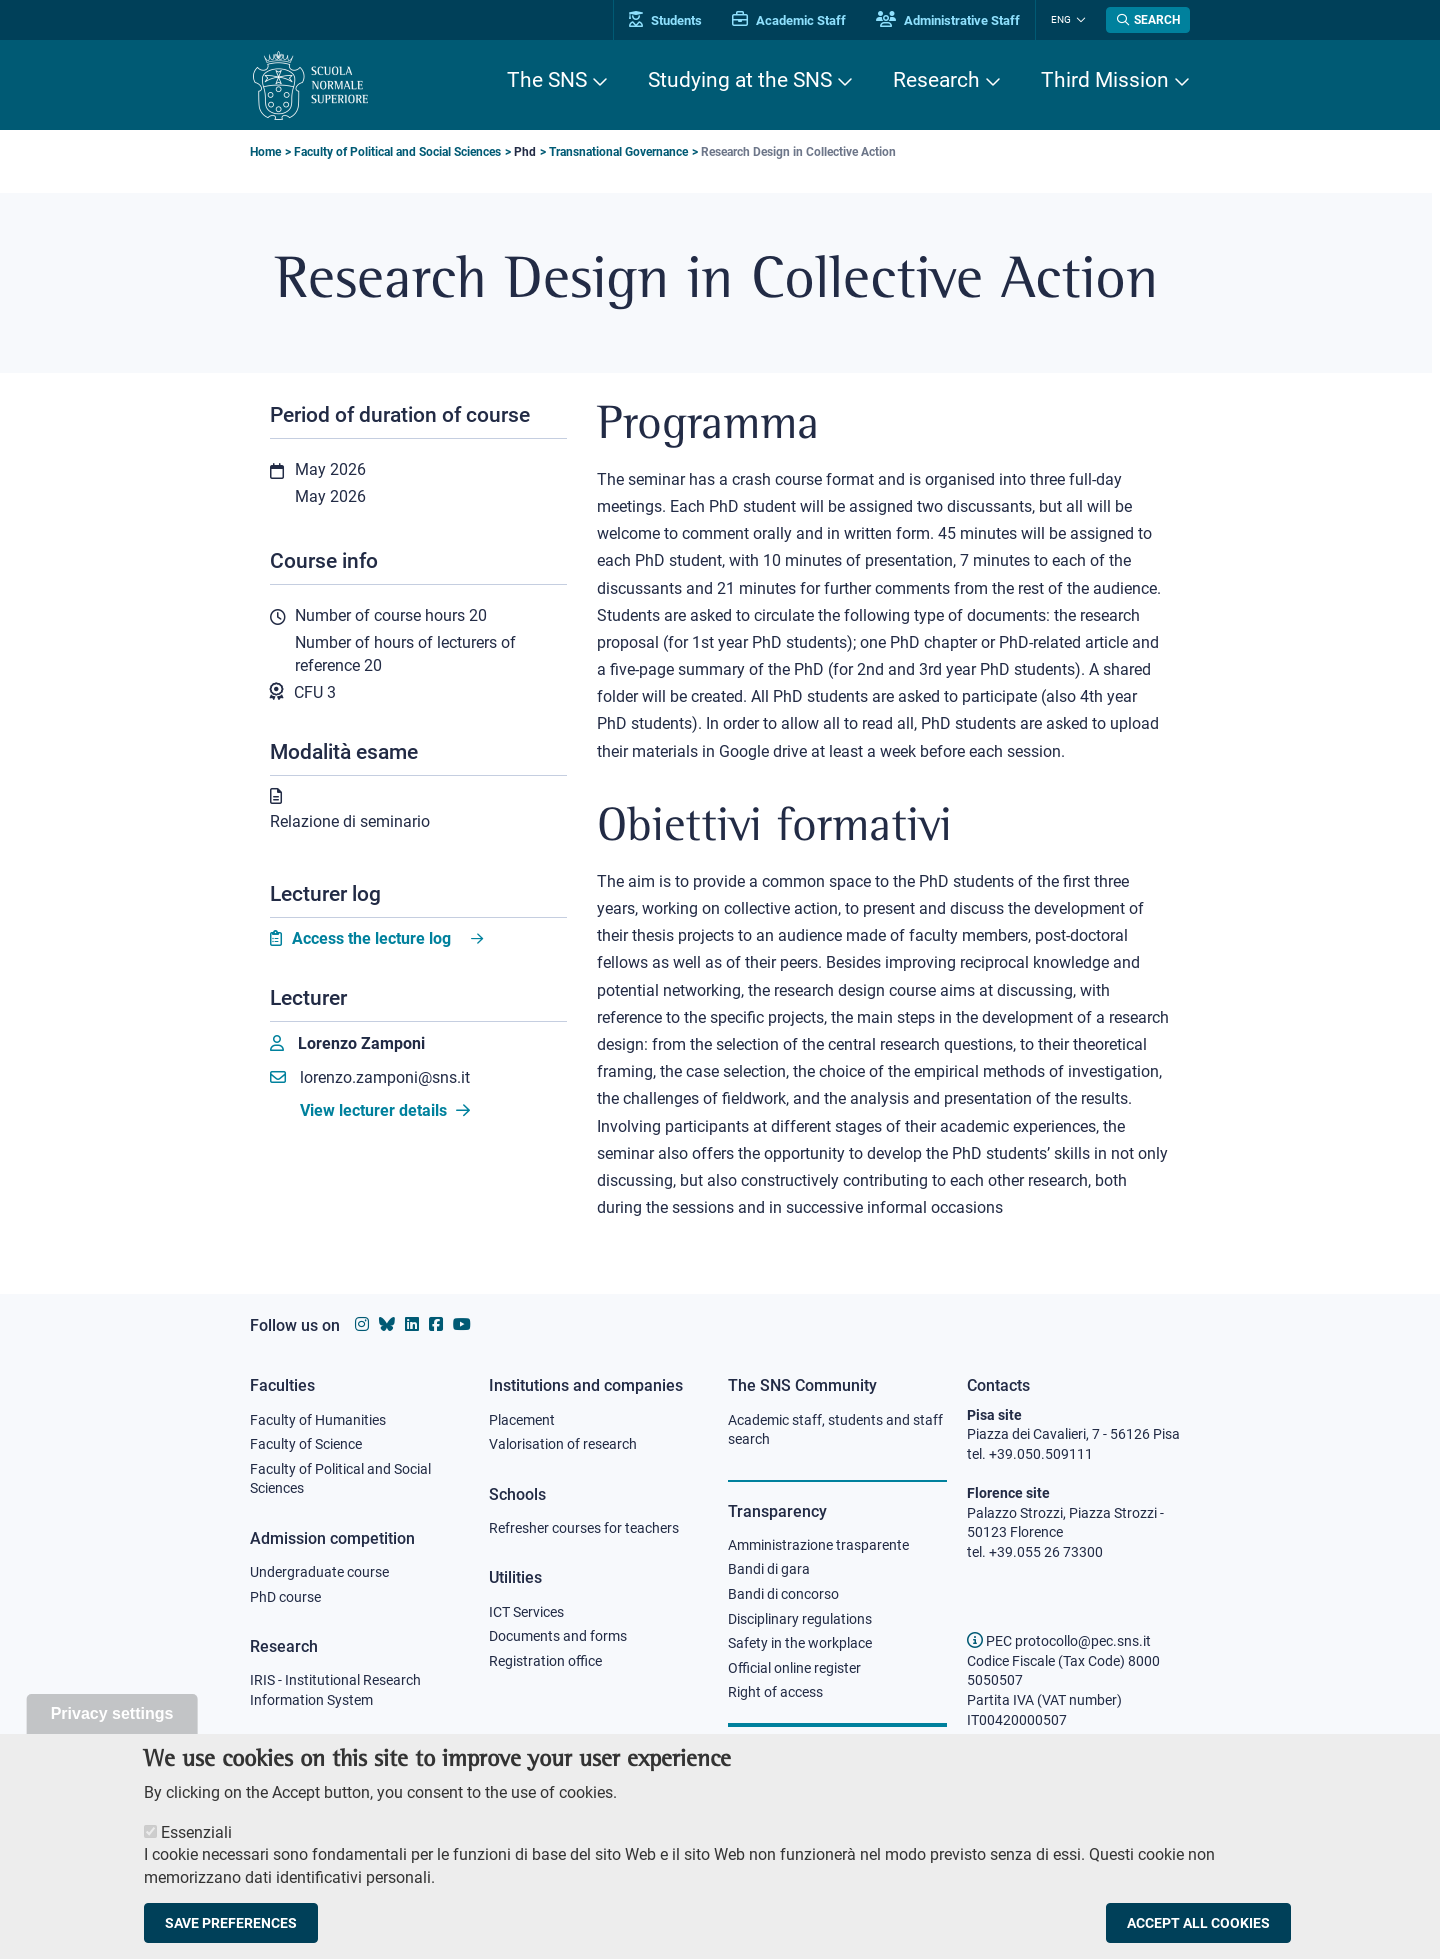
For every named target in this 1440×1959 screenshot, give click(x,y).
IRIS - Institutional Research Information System (335, 1690)
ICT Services (526, 1612)
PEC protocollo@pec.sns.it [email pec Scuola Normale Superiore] (1059, 1641)
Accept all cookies (1198, 1929)
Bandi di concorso (783, 1594)
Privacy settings (112, 1719)
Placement (522, 1420)
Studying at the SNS (740, 80)
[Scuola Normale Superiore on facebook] (436, 1324)
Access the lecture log (371, 938)
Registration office (545, 1661)
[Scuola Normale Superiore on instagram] (362, 1324)
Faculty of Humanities (318, 1420)
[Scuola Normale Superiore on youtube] (462, 1324)
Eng (1061, 19)
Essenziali (196, 1838)
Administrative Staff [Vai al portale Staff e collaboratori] (948, 20)
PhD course (285, 1597)
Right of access (775, 1692)
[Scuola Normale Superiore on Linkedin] (412, 1324)
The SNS (547, 80)
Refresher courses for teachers (584, 1528)
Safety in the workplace (800, 1643)
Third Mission (1105, 80)
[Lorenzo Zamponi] (347, 1044)
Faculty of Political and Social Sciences (397, 152)
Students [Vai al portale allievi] (665, 20)
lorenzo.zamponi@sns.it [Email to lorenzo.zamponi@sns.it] (370, 1077)
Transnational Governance (618, 152)
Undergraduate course (319, 1572)
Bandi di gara (769, 1569)
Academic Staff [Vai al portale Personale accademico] (789, 20)
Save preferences (231, 1929)
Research (936, 80)
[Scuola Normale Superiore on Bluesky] (387, 1324)
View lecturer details (385, 1110)
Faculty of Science (306, 1444)
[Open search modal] (1148, 20)
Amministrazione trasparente (818, 1545)
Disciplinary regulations (800, 1619)
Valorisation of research (563, 1444)
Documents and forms (558, 1636)
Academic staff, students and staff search (835, 1430)
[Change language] (1078, 20)
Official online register (794, 1668)
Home (265, 152)
